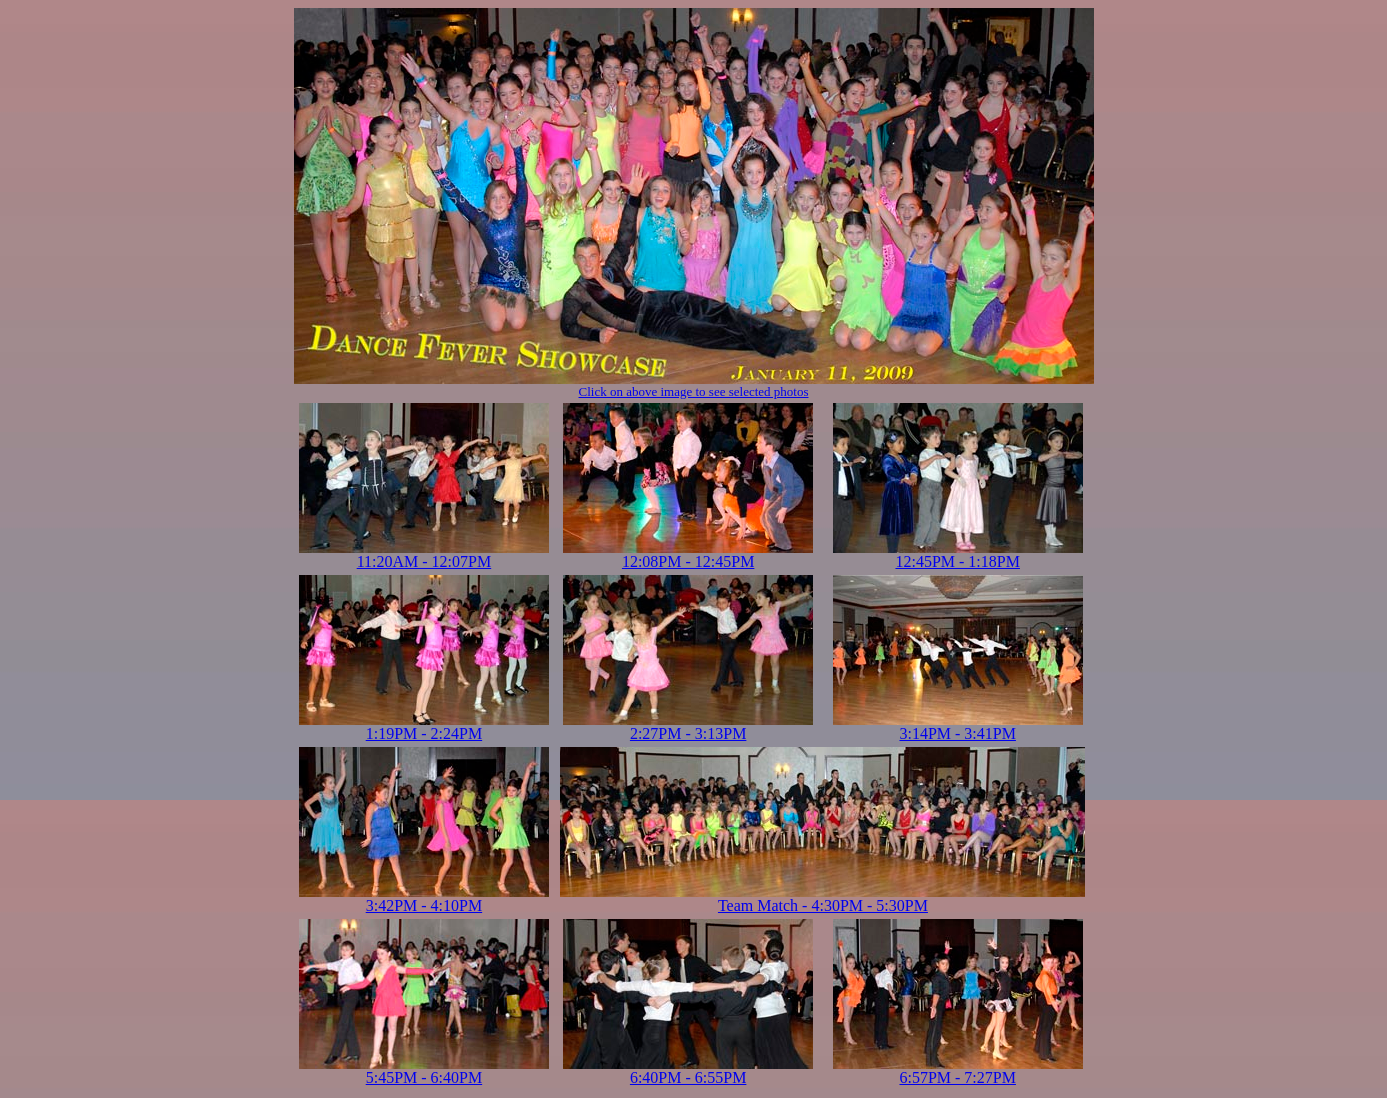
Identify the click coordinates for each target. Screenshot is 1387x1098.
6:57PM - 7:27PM (958, 1070)
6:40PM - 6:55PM (688, 1070)
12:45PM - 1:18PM (958, 554)
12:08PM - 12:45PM (688, 554)
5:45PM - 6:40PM (424, 1070)
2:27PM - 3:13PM (688, 726)
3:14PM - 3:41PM (958, 726)
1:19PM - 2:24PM (424, 726)
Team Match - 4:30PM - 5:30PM (822, 898)
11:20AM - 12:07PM (424, 554)
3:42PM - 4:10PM (424, 898)
